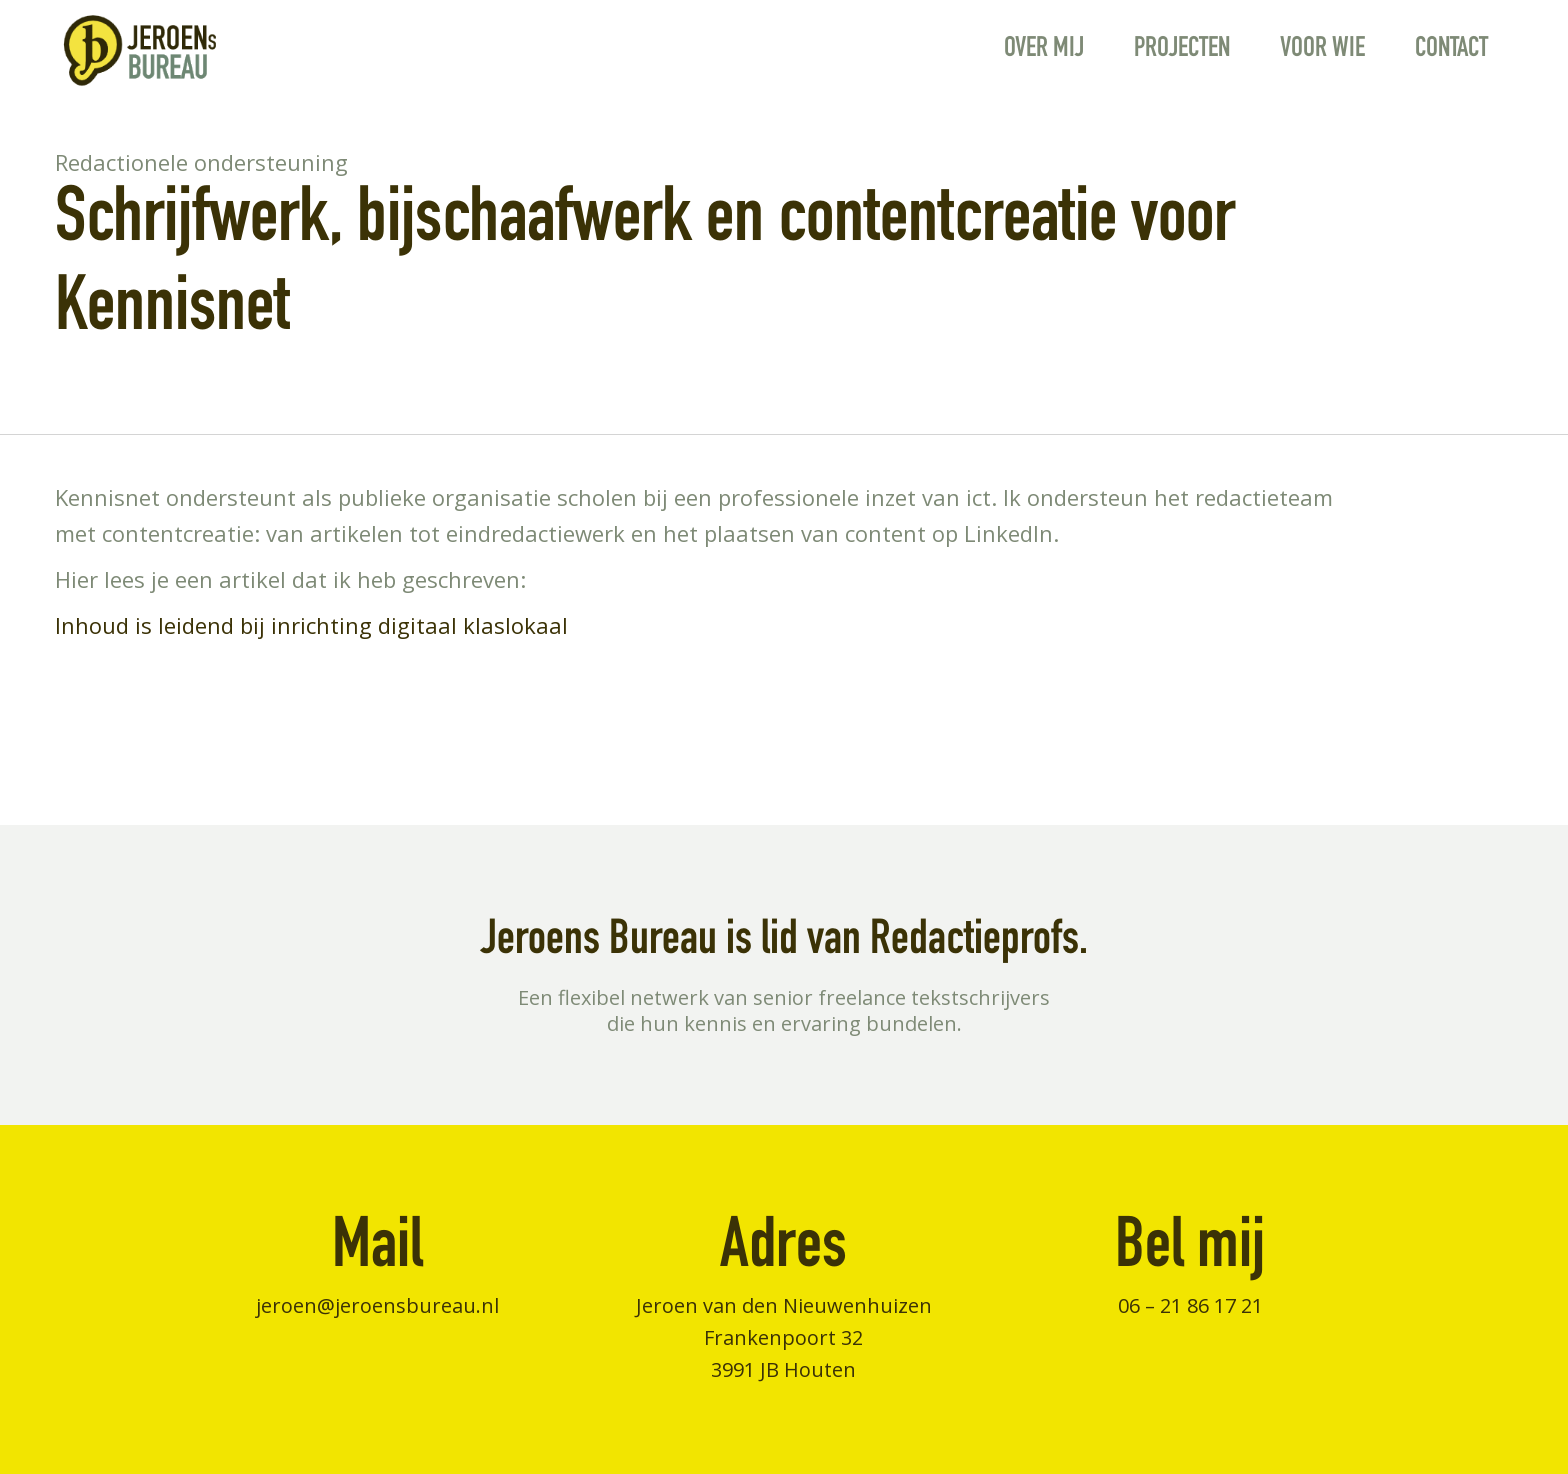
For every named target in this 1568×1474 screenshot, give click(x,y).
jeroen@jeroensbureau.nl (377, 1305)
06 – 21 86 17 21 (1190, 1305)
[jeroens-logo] (139, 50)
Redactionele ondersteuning (201, 162)
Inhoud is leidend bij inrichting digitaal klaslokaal (311, 625)
